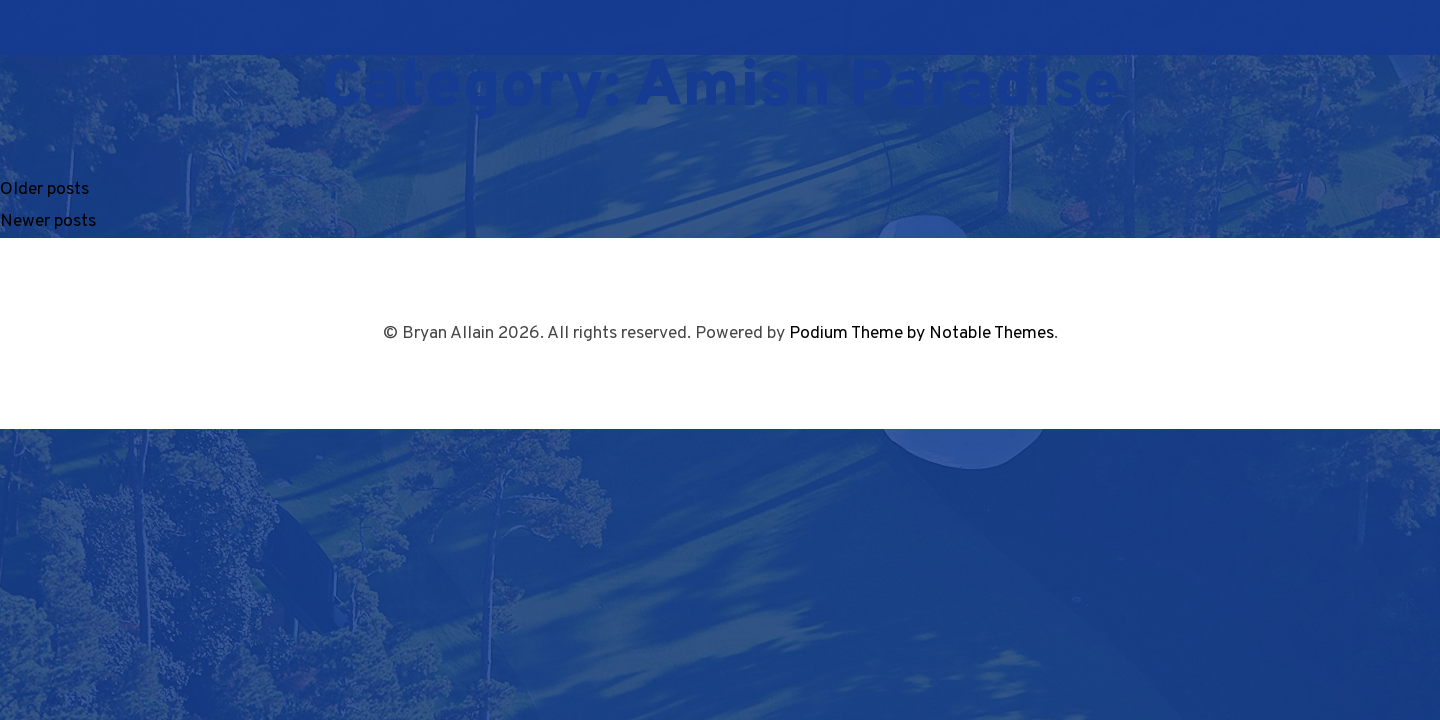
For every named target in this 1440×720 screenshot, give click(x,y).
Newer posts (48, 221)
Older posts (44, 189)
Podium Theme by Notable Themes (921, 333)
